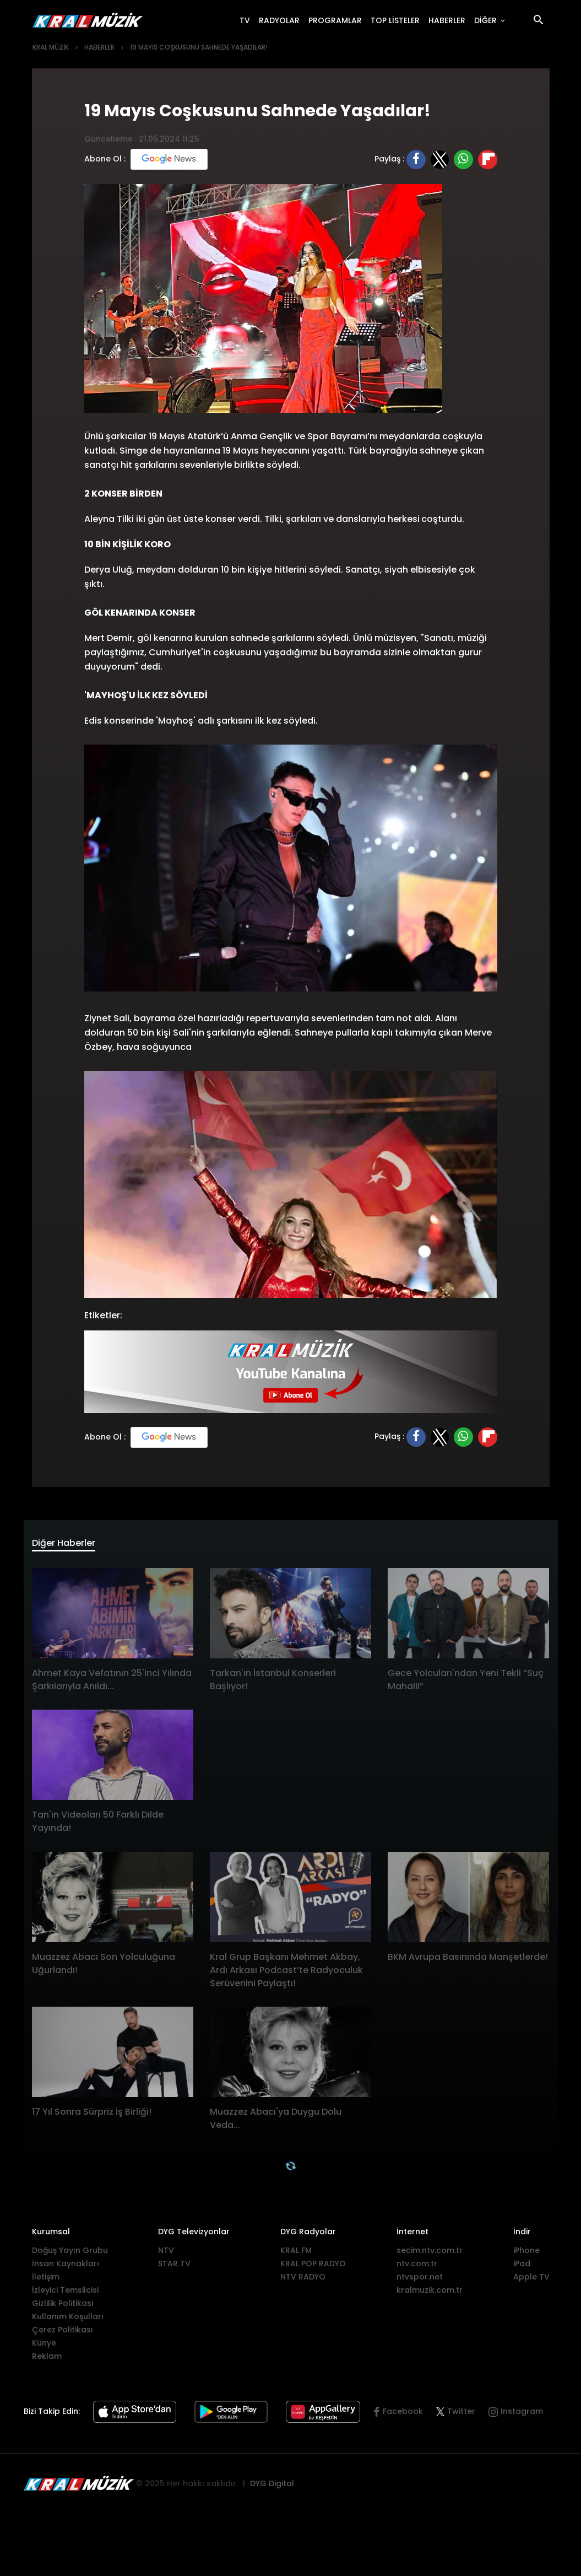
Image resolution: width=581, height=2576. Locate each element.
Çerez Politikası (62, 2332)
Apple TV (531, 2280)
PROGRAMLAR (337, 20)
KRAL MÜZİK (50, 47)
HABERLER (449, 20)
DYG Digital (272, 2486)
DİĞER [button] (486, 20)
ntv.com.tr (417, 2266)
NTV (166, 2253)
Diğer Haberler (71, 1545)
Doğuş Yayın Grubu (70, 2253)
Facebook (403, 2414)
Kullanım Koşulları (68, 2319)
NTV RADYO (302, 2280)
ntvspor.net (420, 2280)
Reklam (47, 2359)
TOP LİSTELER (397, 20)
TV (247, 20)
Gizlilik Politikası (63, 2306)
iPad (521, 2266)
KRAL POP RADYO (313, 2266)
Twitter (455, 2414)
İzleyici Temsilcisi (65, 2293)
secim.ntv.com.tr (430, 2253)
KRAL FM (296, 2253)
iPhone (526, 2253)
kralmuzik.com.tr (430, 2293)
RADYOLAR (281, 20)
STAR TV (174, 2266)
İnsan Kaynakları (65, 2266)
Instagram (522, 2414)
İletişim (45, 2280)
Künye (44, 2346)
